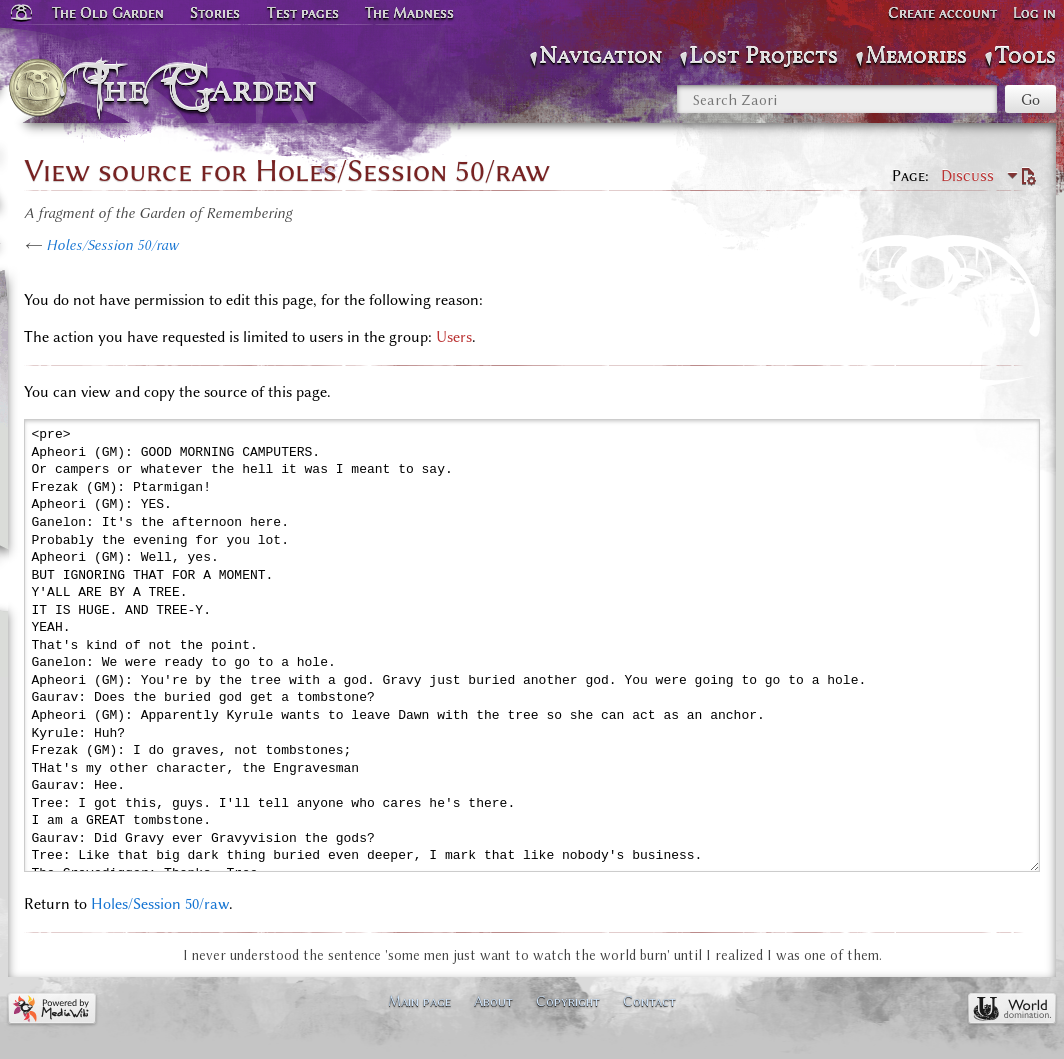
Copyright (568, 1001)
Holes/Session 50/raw (112, 245)
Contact (649, 1001)
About (493, 1001)
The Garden (206, 88)
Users (454, 337)
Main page (419, 1001)
